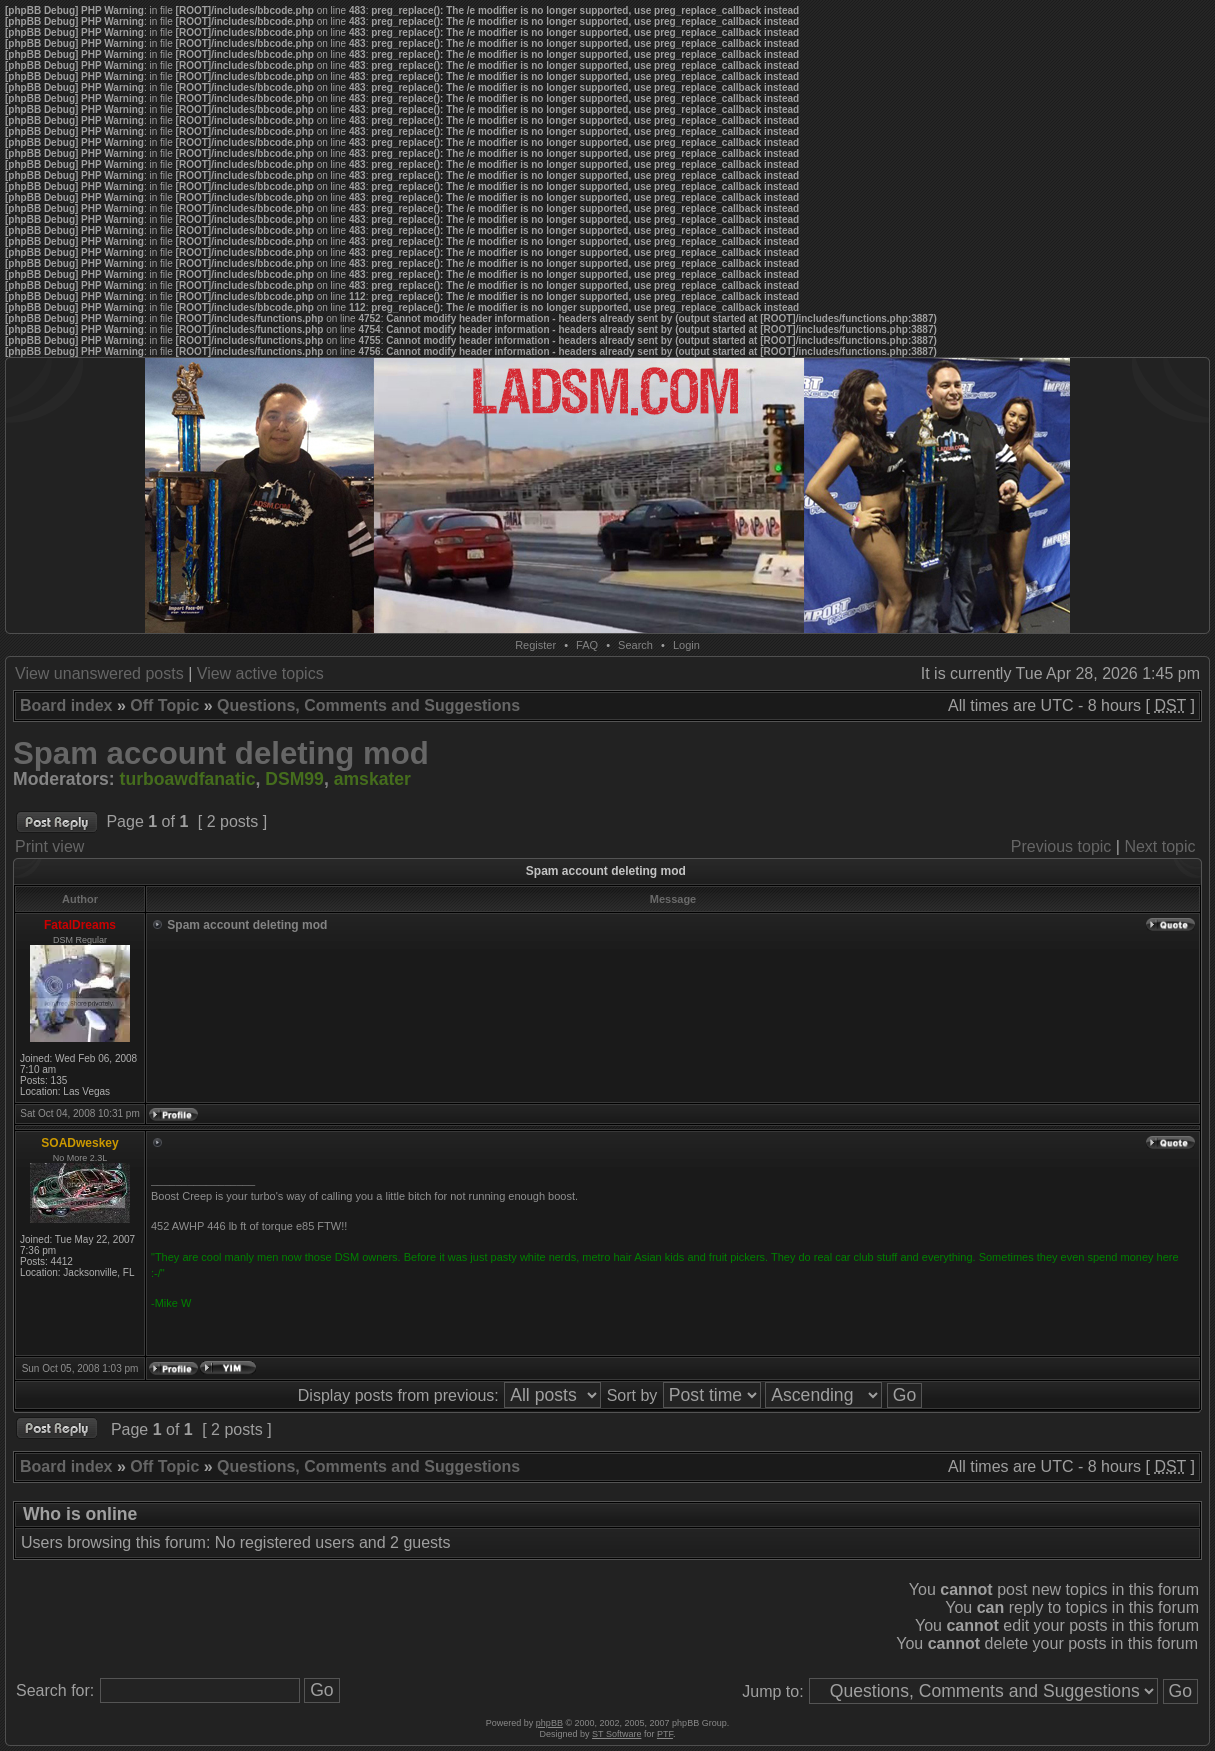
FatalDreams (80, 925)
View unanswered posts (99, 673)
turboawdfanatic (188, 779)
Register (535, 645)
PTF (665, 1734)
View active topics (260, 673)
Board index (66, 705)
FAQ (587, 645)
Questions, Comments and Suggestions (368, 705)
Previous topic (1061, 846)
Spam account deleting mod (221, 753)
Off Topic (164, 705)
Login (686, 645)
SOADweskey (79, 1143)
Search (635, 645)
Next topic (1159, 846)
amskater (372, 779)
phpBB (549, 1723)
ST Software (616, 1734)
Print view (49, 846)
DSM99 (294, 779)
